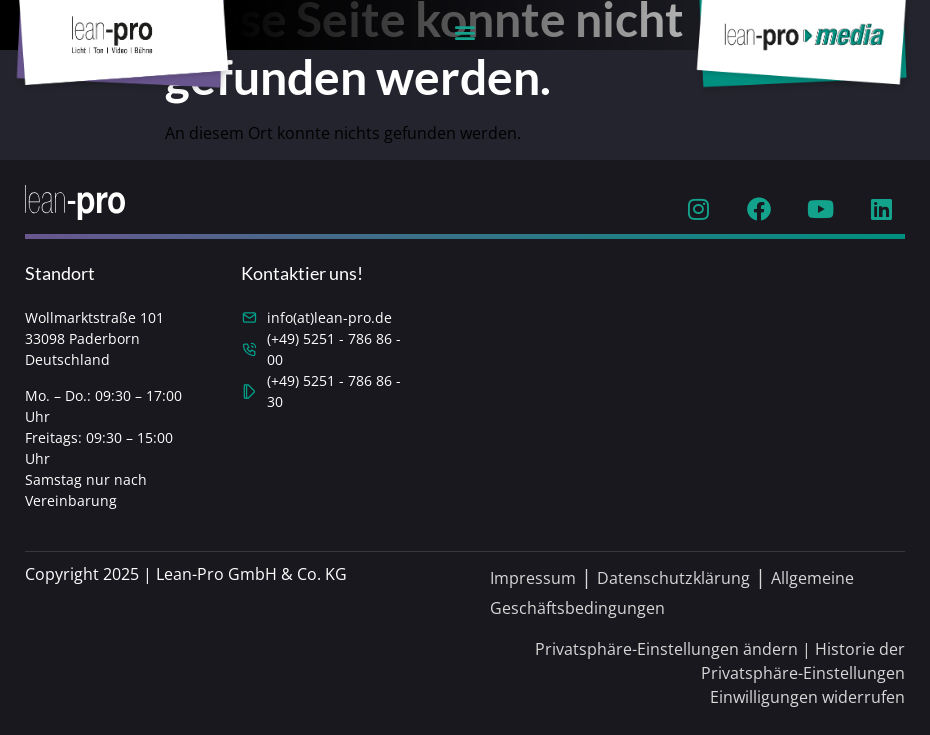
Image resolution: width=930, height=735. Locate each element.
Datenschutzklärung (673, 578)
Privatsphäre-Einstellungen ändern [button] (666, 649)
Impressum (533, 578)
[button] (465, 31)
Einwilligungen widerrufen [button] (807, 697)
